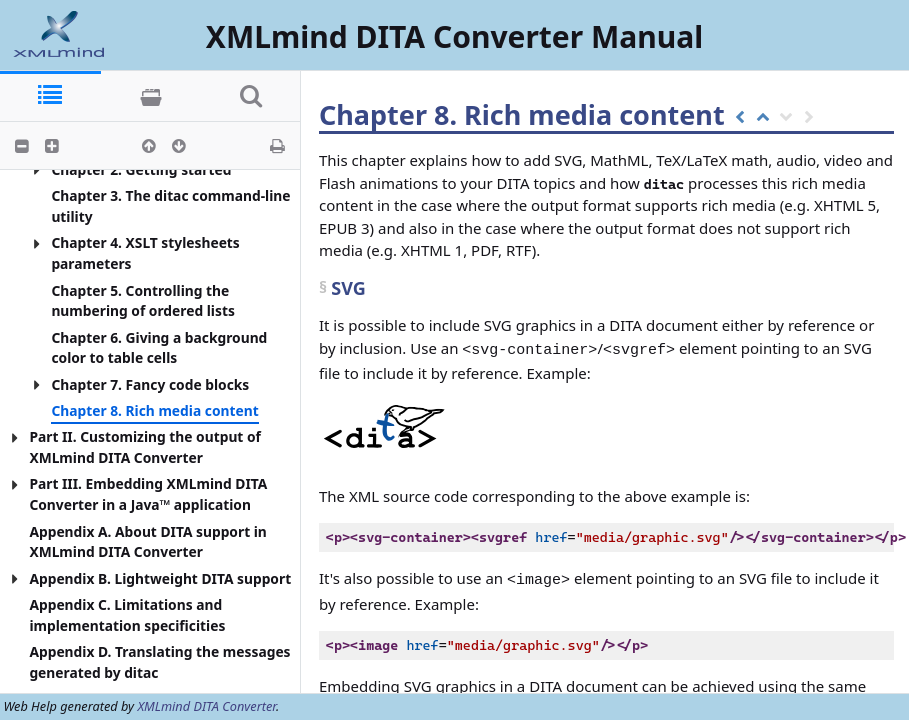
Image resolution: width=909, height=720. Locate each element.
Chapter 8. (391, 114)
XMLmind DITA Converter (206, 706)
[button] (22, 146)
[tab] (50, 96)
